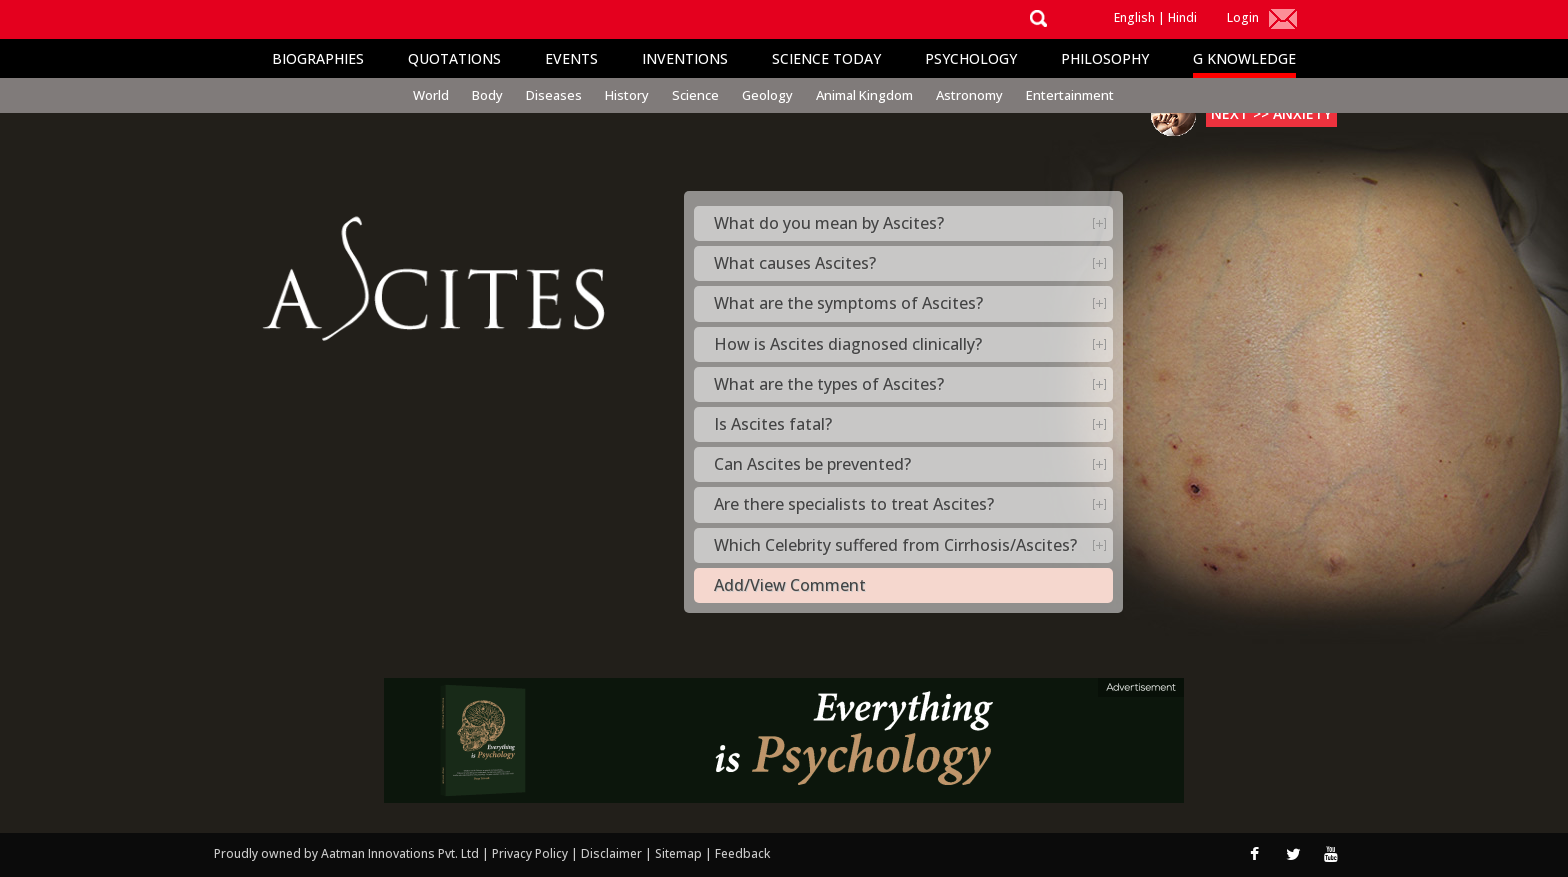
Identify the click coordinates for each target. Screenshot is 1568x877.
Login (1243, 17)
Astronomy (969, 95)
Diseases (554, 95)
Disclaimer (611, 853)
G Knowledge (1244, 58)
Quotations (454, 58)
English (1134, 17)
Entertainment (1070, 95)
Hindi (1182, 17)
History (627, 95)
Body (487, 95)
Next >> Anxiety (1271, 113)
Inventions (685, 58)
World (431, 95)
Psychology (971, 58)
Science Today (826, 58)
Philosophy (1105, 58)
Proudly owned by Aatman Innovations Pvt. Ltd (346, 853)
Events (571, 58)
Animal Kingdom (864, 95)
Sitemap (680, 853)
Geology (767, 95)
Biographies (318, 58)
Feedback (742, 853)
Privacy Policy (531, 853)
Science (695, 95)
